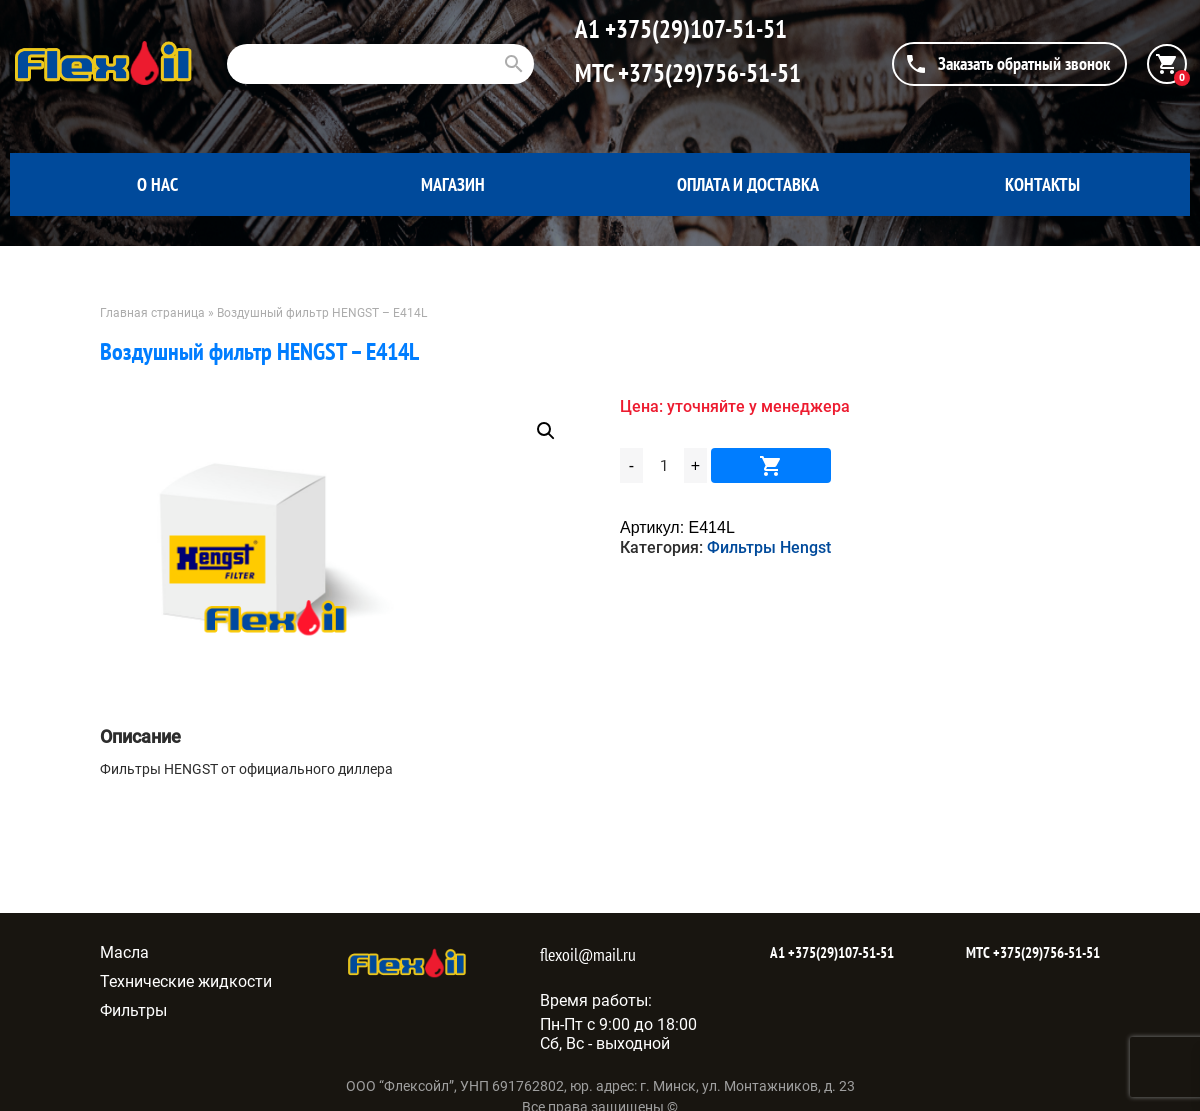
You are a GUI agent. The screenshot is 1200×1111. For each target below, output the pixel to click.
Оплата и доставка (748, 184)
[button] (546, 431)
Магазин (453, 184)
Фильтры (133, 1010)
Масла (124, 952)
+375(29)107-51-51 (693, 29)
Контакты (1042, 184)
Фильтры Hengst (769, 547)
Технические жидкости (186, 981)
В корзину (771, 465)
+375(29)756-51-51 (707, 73)
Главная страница (152, 313)
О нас (157, 184)
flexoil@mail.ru (588, 954)
